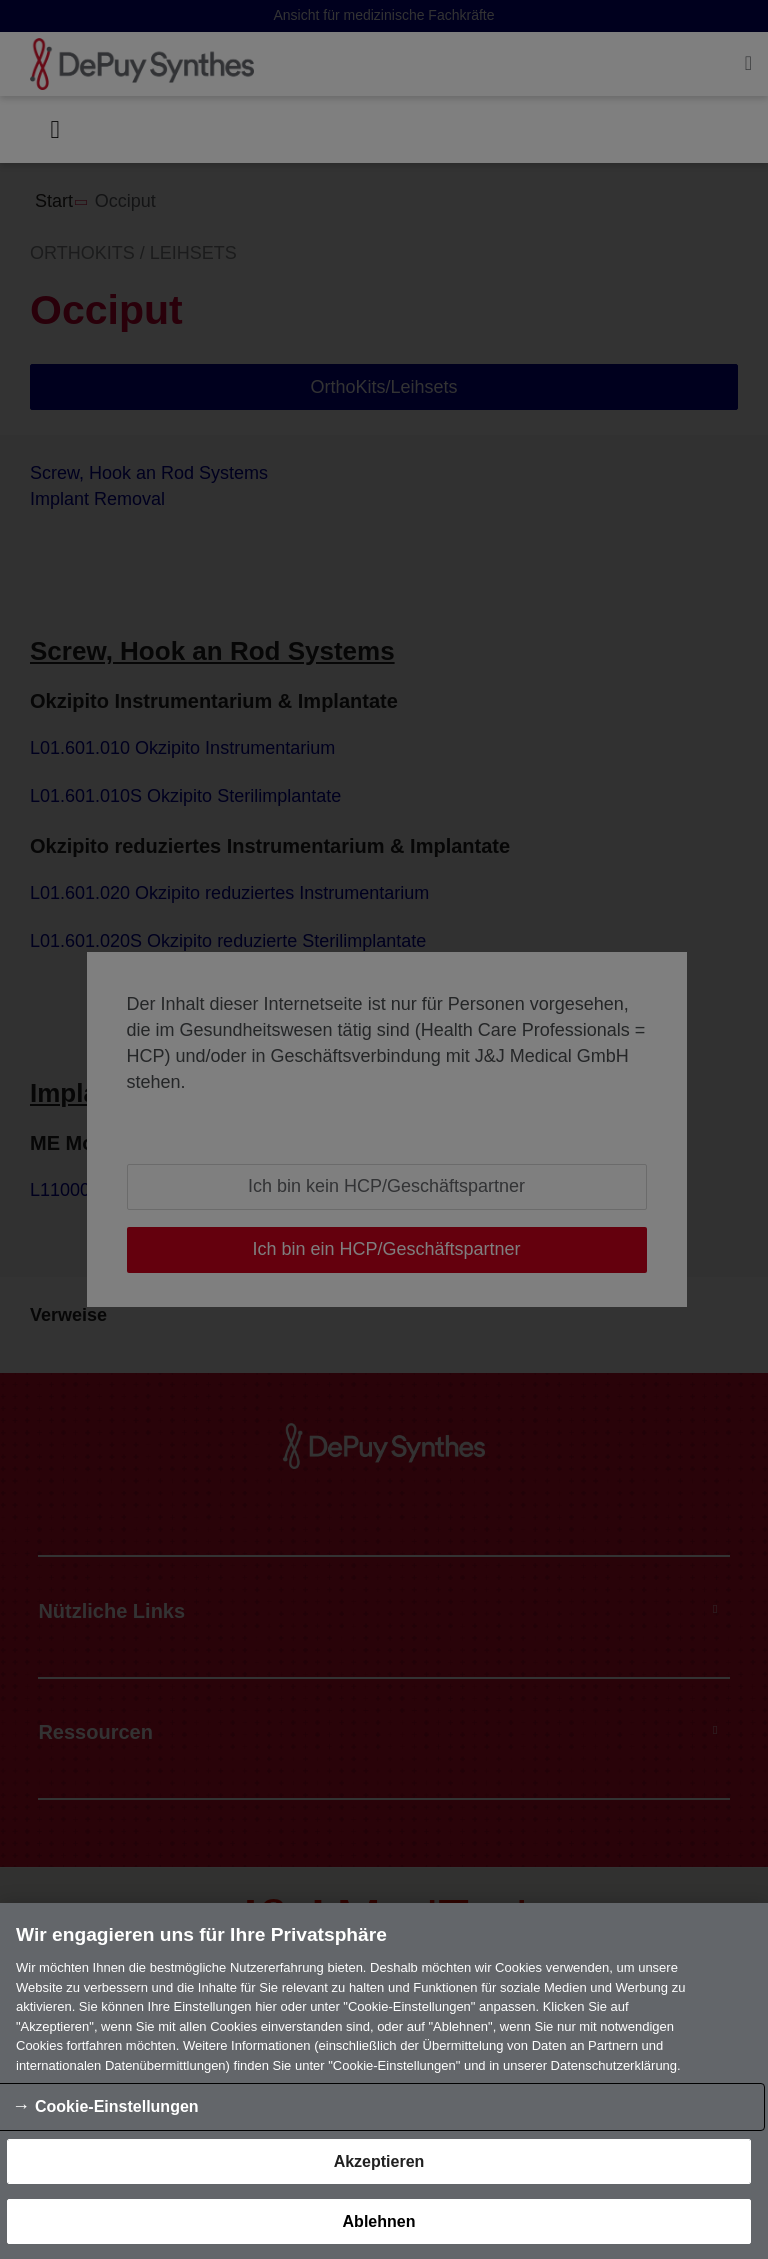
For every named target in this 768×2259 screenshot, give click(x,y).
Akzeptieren (379, 2161)
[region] (384, 2081)
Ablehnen (379, 2221)
